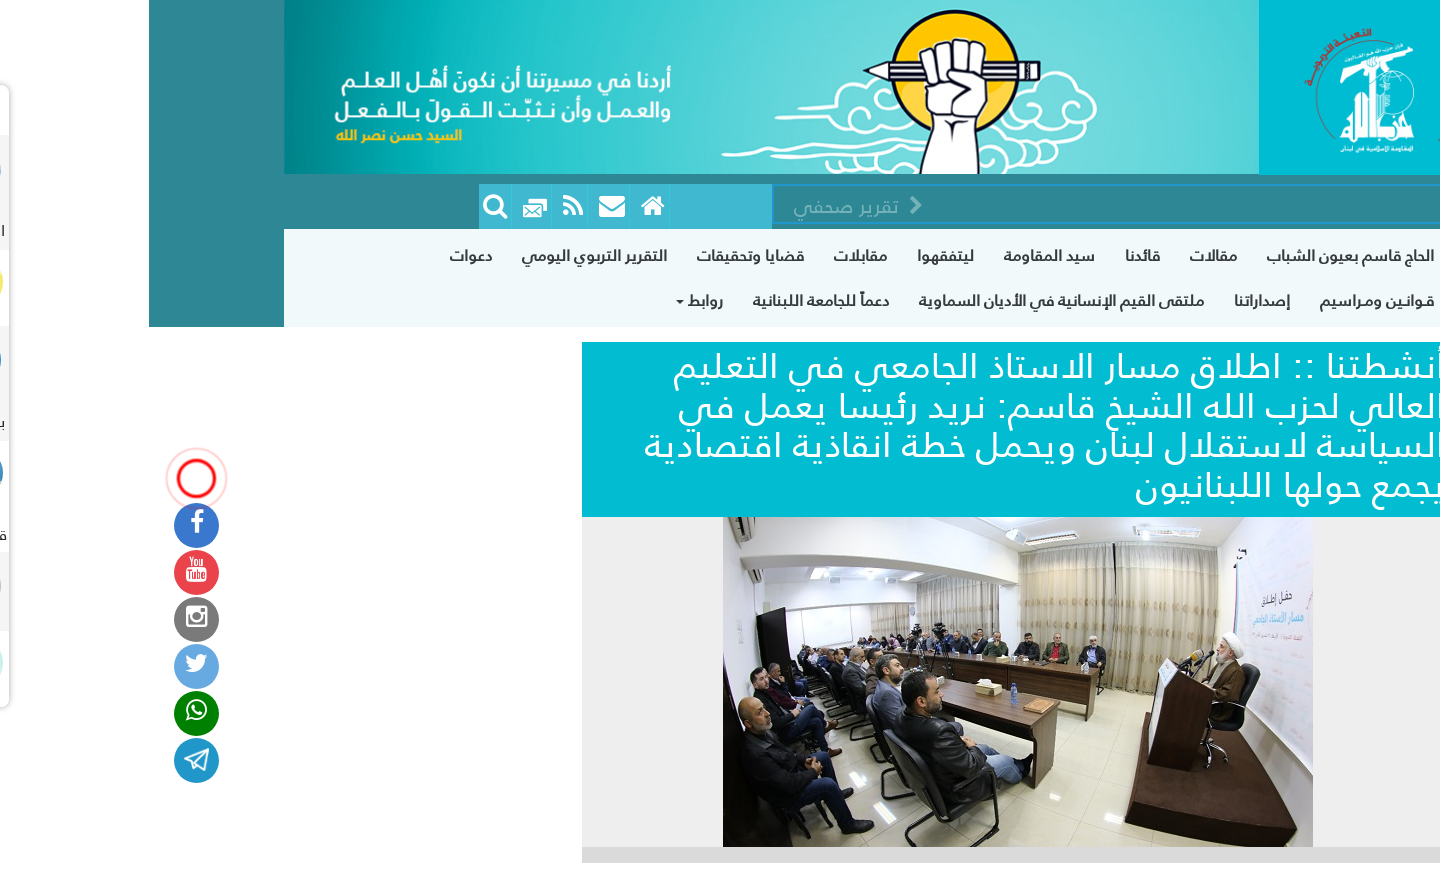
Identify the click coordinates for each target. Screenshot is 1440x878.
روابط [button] (550, 300)
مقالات (1064, 255)
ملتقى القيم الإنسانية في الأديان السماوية (912, 300)
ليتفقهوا (796, 255)
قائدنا (993, 255)
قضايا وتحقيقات (601, 255)
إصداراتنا (1113, 300)
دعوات (322, 255)
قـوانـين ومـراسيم (1228, 300)
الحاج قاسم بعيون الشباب (1201, 255)
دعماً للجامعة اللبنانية (672, 300)
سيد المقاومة (900, 255)
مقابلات (711, 255)
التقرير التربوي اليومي (445, 255)
